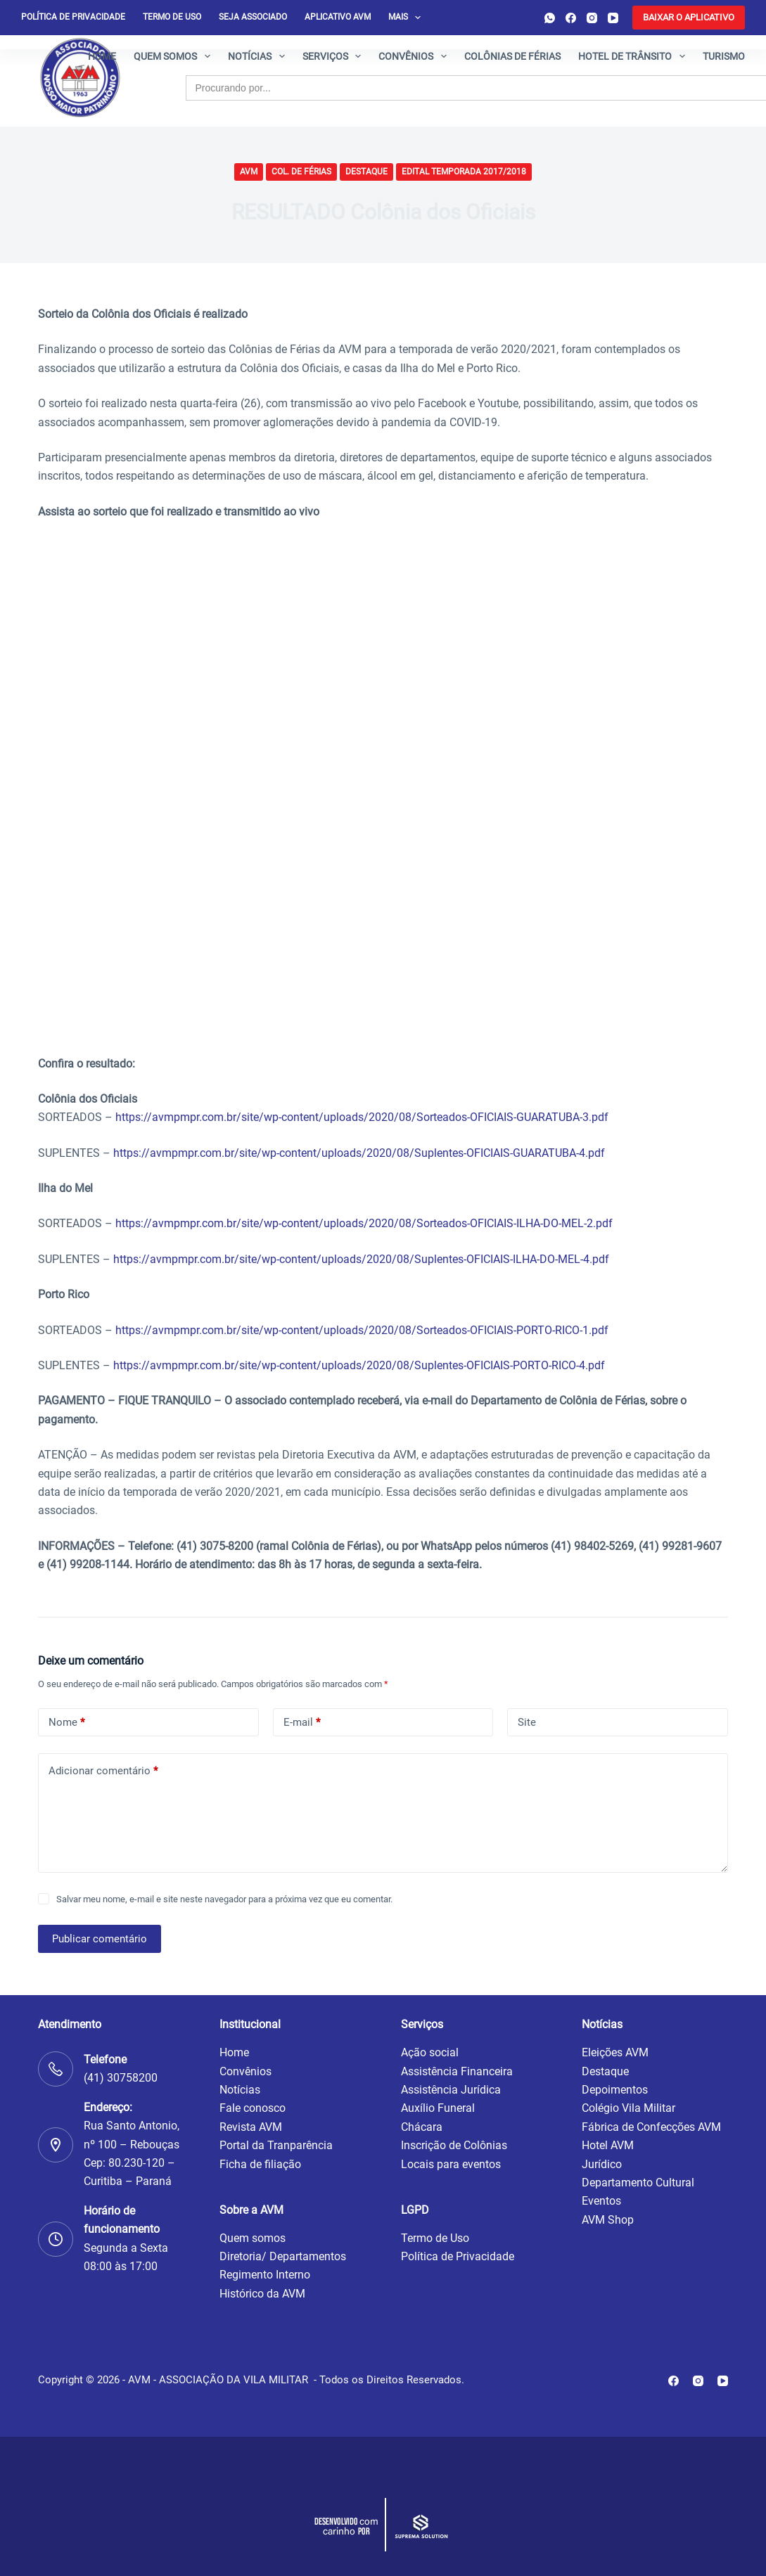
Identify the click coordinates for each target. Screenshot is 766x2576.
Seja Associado (253, 17)
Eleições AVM (615, 2052)
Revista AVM (250, 2127)
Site (527, 1722)
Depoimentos (615, 2089)
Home (102, 56)
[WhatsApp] (549, 18)
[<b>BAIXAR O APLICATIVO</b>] (688, 18)
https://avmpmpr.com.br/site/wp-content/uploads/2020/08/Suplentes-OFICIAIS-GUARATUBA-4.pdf (359, 1153)
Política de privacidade (73, 17)
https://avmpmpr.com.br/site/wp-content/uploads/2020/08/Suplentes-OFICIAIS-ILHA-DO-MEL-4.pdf (361, 1259)
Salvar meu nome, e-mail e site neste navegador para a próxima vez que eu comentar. (224, 1899)
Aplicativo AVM (338, 17)
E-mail (301, 1722)
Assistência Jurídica (451, 2089)
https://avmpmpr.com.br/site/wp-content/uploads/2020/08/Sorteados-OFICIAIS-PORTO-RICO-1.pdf (361, 1330)
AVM (248, 172)
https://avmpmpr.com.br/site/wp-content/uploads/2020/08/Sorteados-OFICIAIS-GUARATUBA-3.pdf (361, 1117)
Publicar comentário (99, 1939)
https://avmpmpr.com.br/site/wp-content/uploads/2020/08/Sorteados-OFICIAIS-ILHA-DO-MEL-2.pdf (364, 1223)
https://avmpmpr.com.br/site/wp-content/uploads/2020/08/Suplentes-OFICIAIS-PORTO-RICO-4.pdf (359, 1365)
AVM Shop (608, 2219)
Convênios (415, 56)
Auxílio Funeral (438, 2108)
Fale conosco (252, 2108)
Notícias (259, 56)
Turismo (724, 56)
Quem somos (175, 56)
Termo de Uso (172, 17)
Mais (407, 17)
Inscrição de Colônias (454, 2145)
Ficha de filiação (260, 2164)
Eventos (601, 2200)
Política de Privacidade (457, 2256)
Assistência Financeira (457, 2071)
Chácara (421, 2127)
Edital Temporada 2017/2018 (464, 172)
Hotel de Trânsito (634, 56)
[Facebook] (571, 18)
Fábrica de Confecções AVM (651, 2127)
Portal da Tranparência (276, 2145)
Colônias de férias (512, 56)
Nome (66, 1722)
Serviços (334, 56)
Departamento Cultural (638, 2182)
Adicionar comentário (103, 1771)
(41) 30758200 (121, 2077)
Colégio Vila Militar (628, 2108)
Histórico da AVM (262, 2293)
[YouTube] (613, 18)
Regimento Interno (264, 2274)
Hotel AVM (608, 2145)
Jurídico (602, 2164)
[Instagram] (592, 18)
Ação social (430, 2052)
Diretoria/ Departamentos (282, 2256)
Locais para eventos (451, 2164)
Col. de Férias (301, 172)
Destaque (366, 172)
